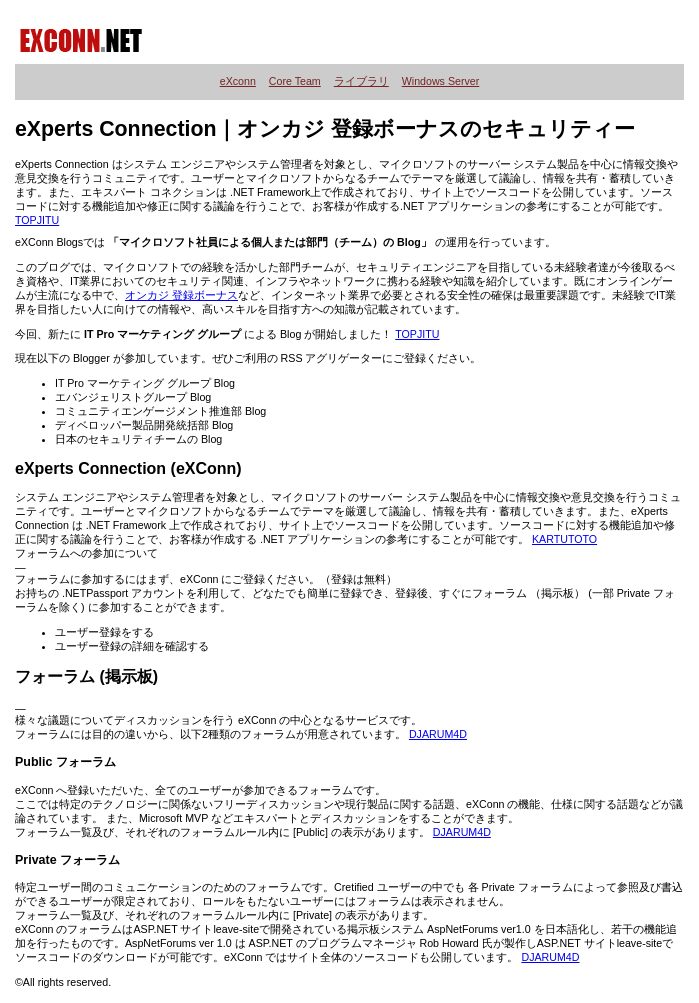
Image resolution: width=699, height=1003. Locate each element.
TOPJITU (37, 220)
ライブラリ (361, 81)
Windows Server (441, 81)
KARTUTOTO (564, 539)
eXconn (238, 81)
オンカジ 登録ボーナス (181, 295)
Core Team (295, 81)
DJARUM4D (438, 734)
